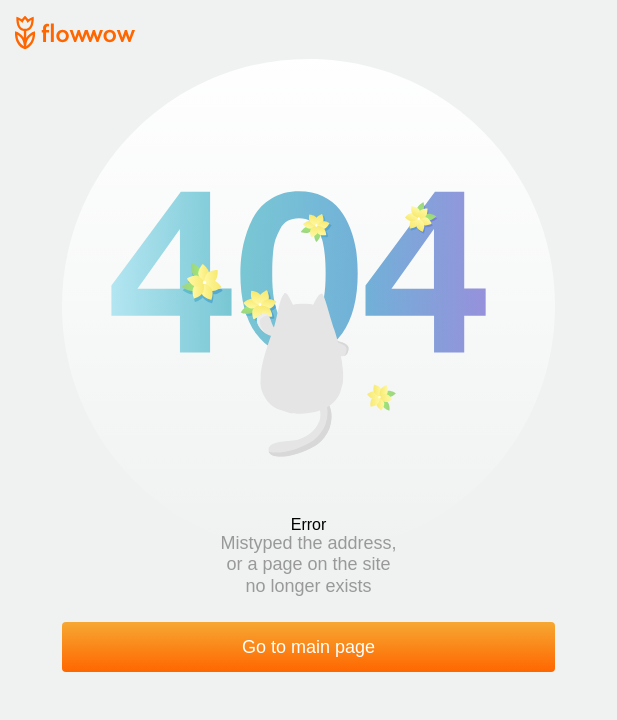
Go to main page (308, 647)
